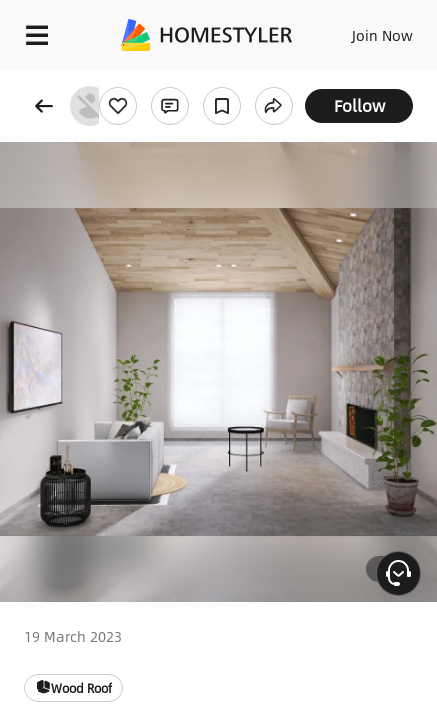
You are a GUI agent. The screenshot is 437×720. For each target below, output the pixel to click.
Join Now (382, 35)
